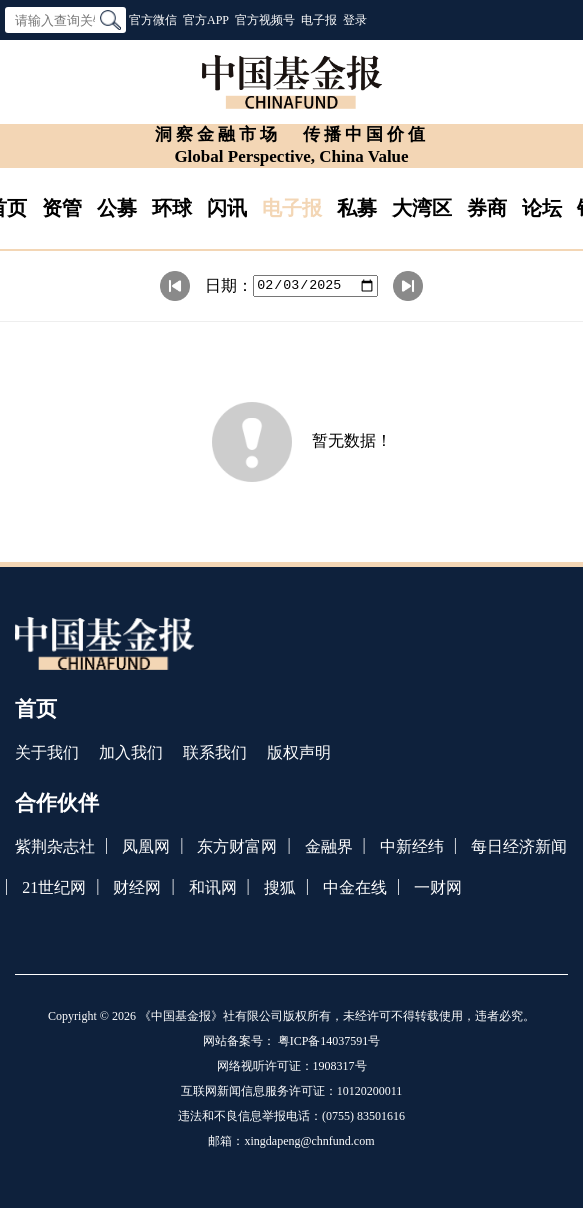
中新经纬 (412, 846)
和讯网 (213, 887)
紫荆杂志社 (55, 846)
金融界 (329, 846)
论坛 (542, 208)
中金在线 (355, 887)
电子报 (319, 20)
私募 (357, 208)
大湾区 (422, 208)
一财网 (438, 887)
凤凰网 (146, 846)
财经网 (137, 887)
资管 (62, 208)
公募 (117, 208)
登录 (355, 20)
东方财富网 (237, 846)
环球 (172, 208)
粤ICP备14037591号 (329, 1041)
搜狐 (280, 887)
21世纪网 (54, 887)
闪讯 (227, 208)
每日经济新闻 (519, 846)
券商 (487, 208)
